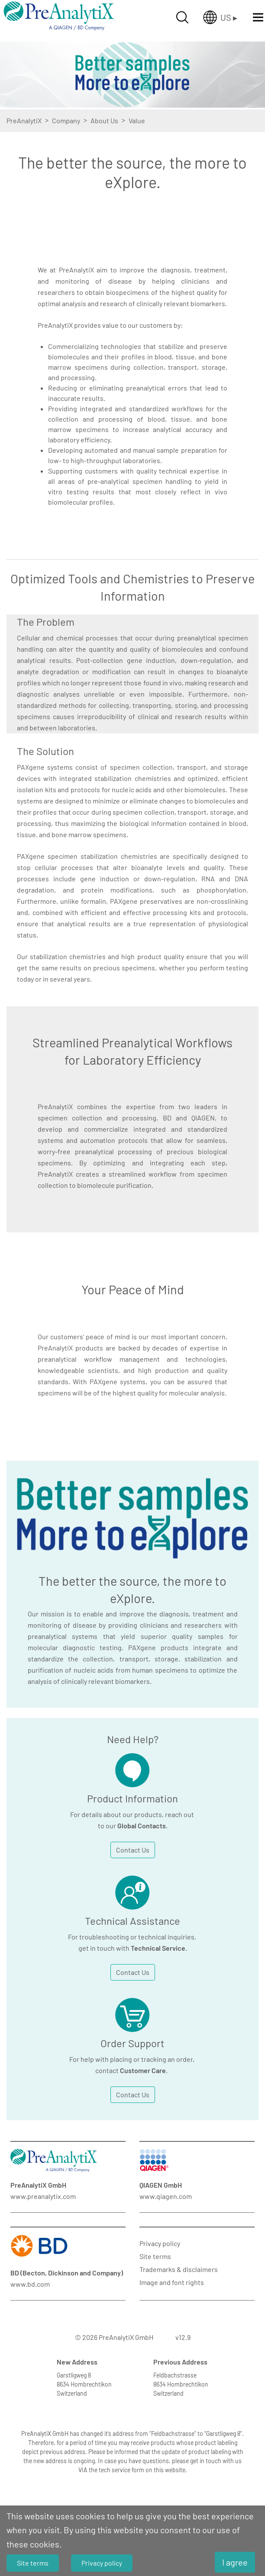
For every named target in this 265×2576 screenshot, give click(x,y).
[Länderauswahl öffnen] (220, 17)
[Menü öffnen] (258, 17)
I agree (235, 2562)
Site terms (155, 2256)
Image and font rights (171, 2282)
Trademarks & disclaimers (178, 2269)
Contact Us (132, 1850)
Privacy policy (159, 2243)
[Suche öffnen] (182, 17)
